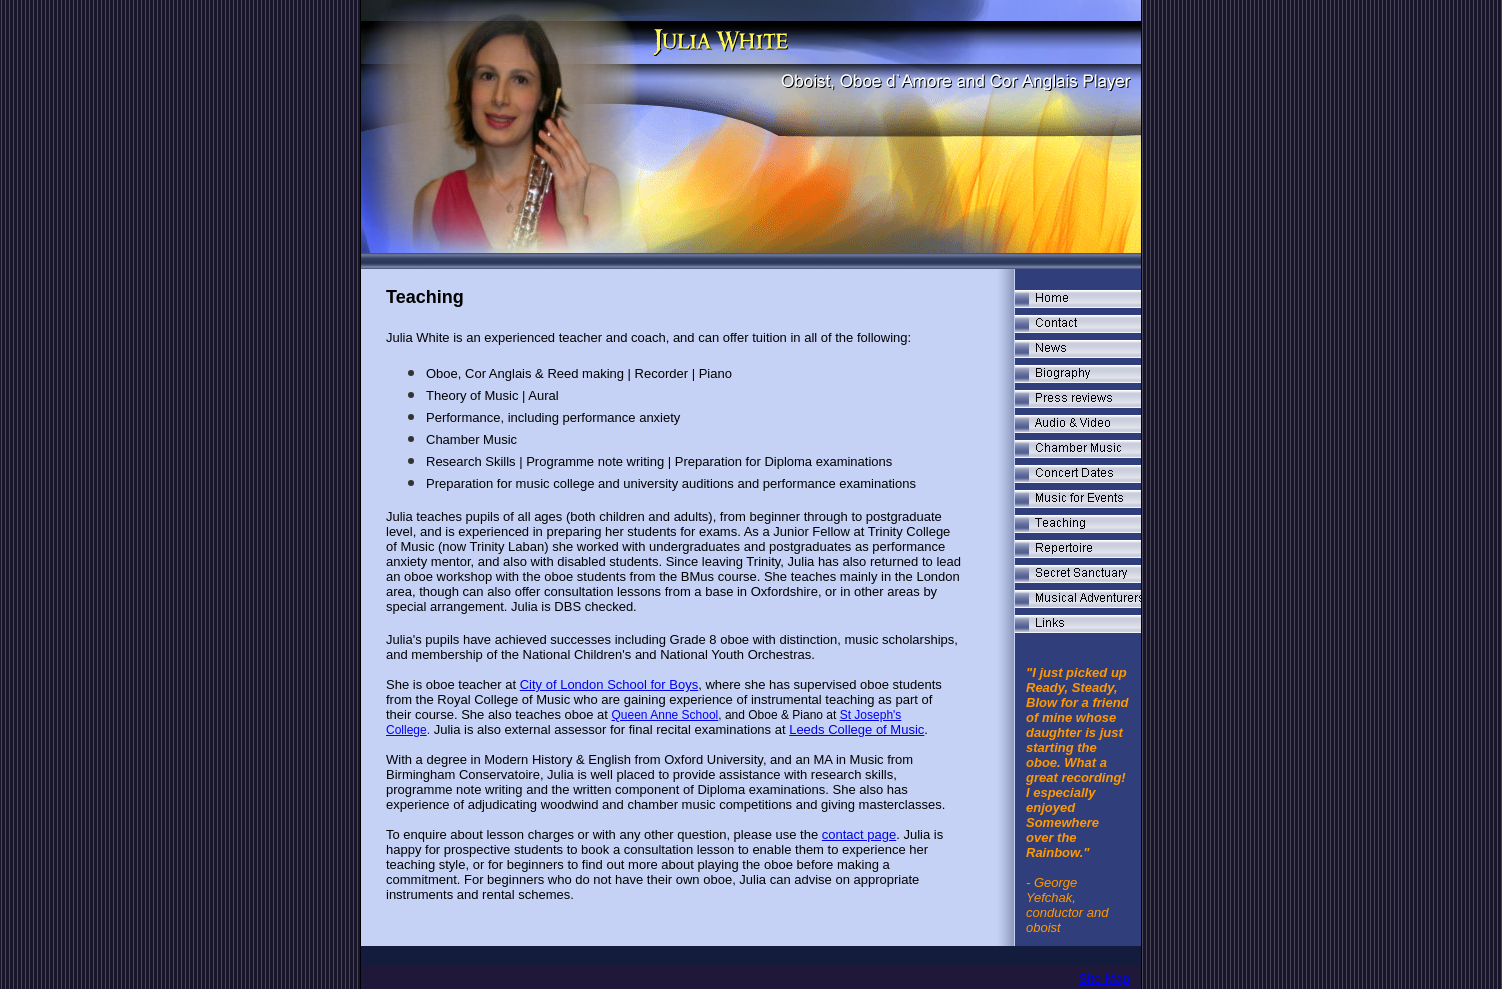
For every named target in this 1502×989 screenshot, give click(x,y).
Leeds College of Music (856, 729)
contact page (859, 834)
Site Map (1104, 978)
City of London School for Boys (609, 684)
